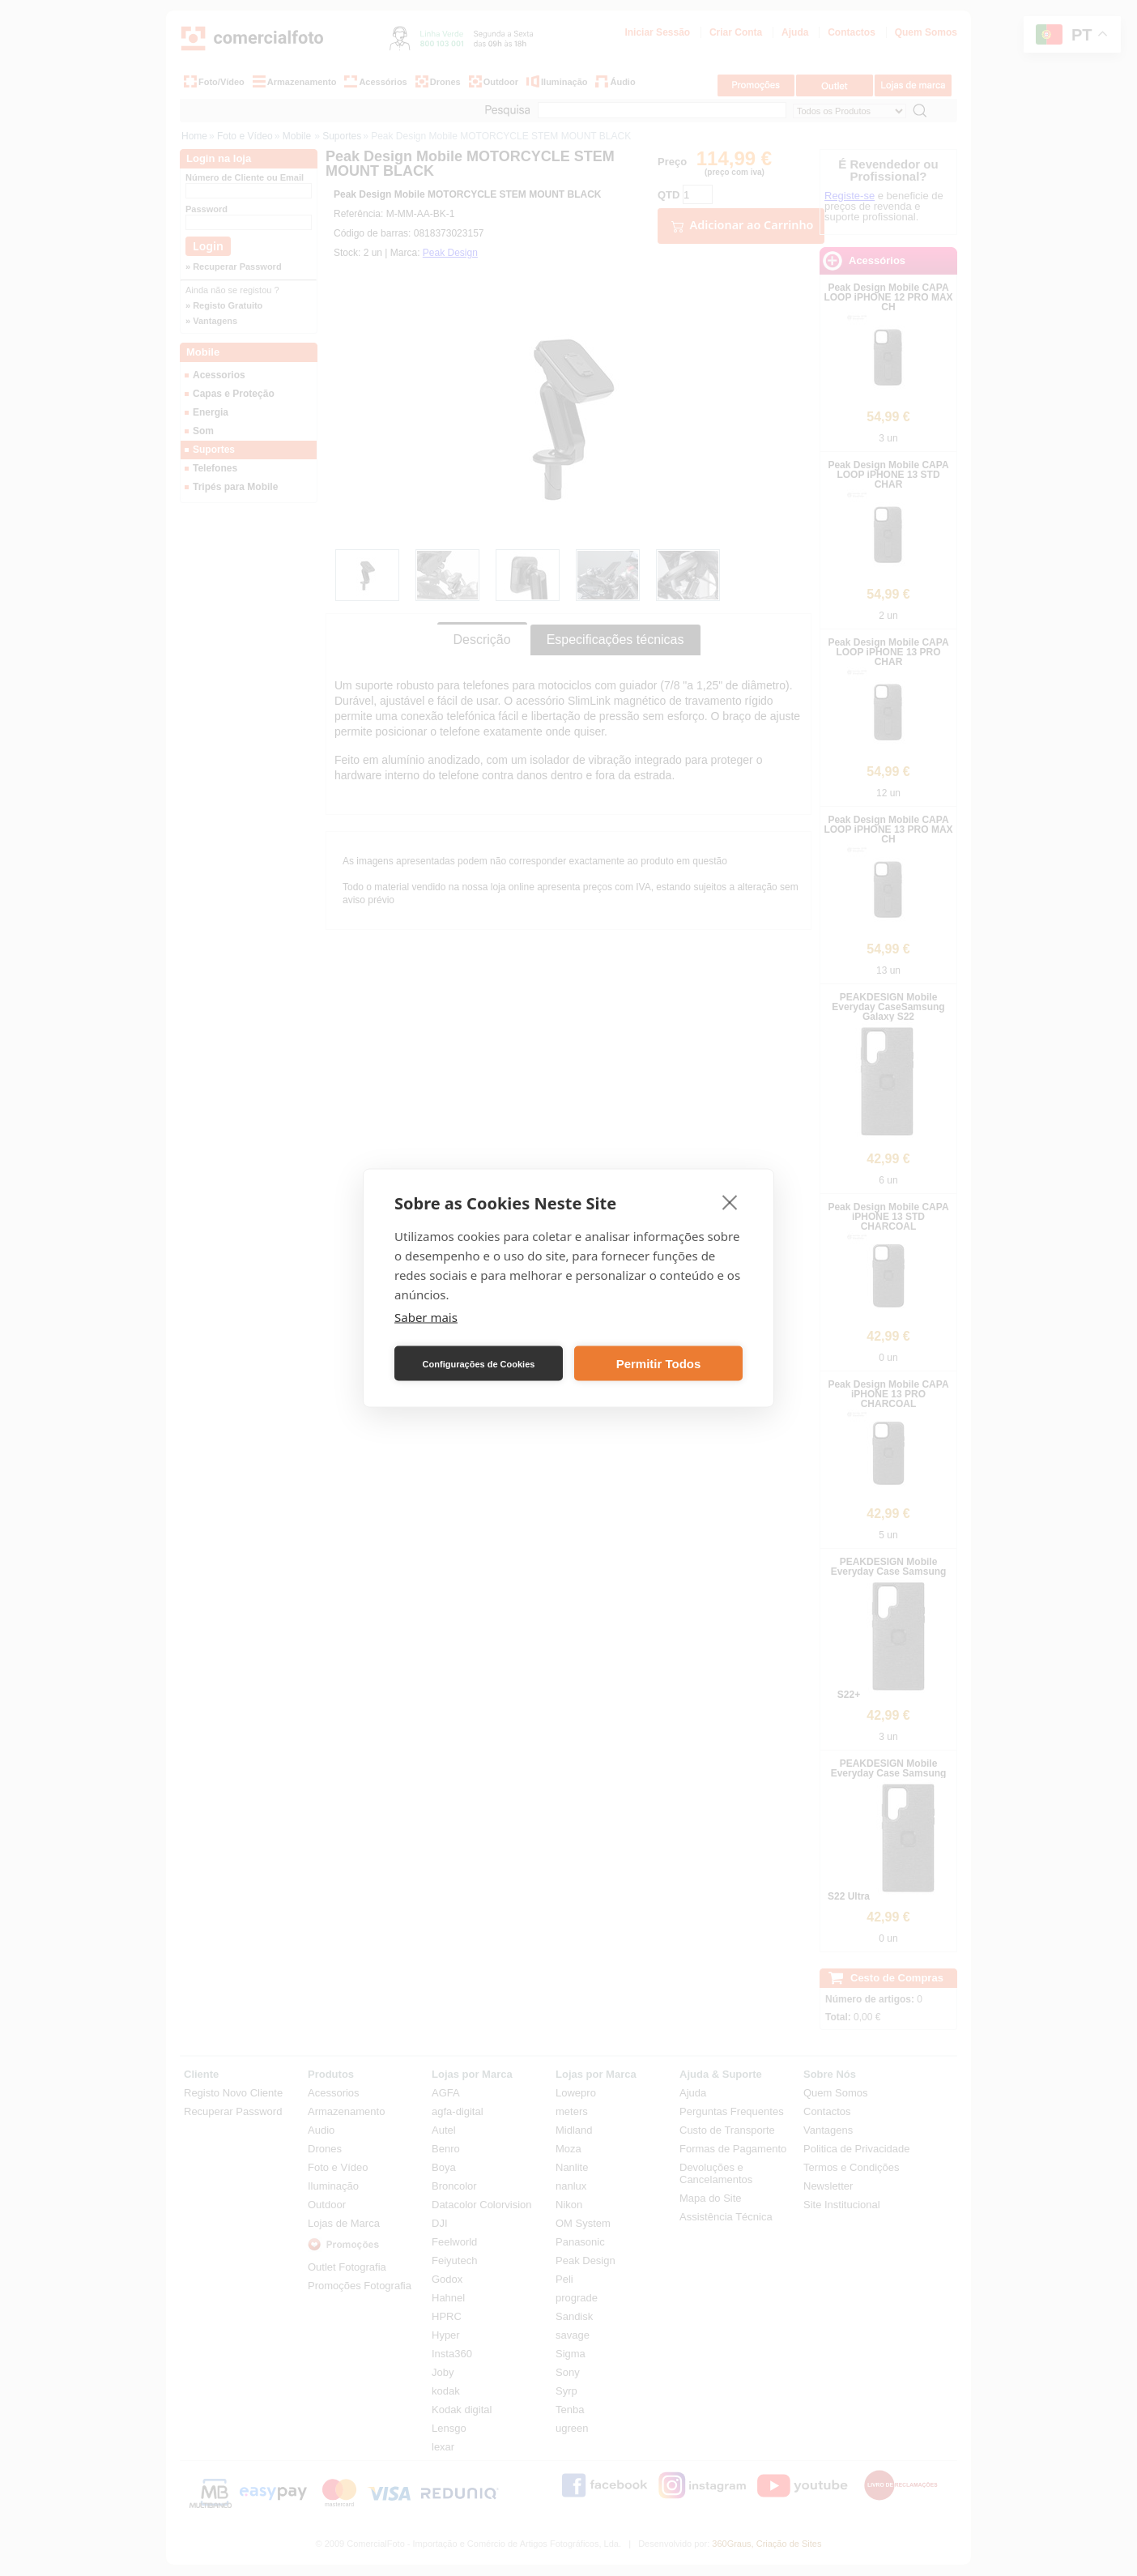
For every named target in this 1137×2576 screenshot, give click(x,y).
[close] (730, 1202)
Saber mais (426, 1317)
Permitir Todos (658, 1363)
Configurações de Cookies (479, 1363)
